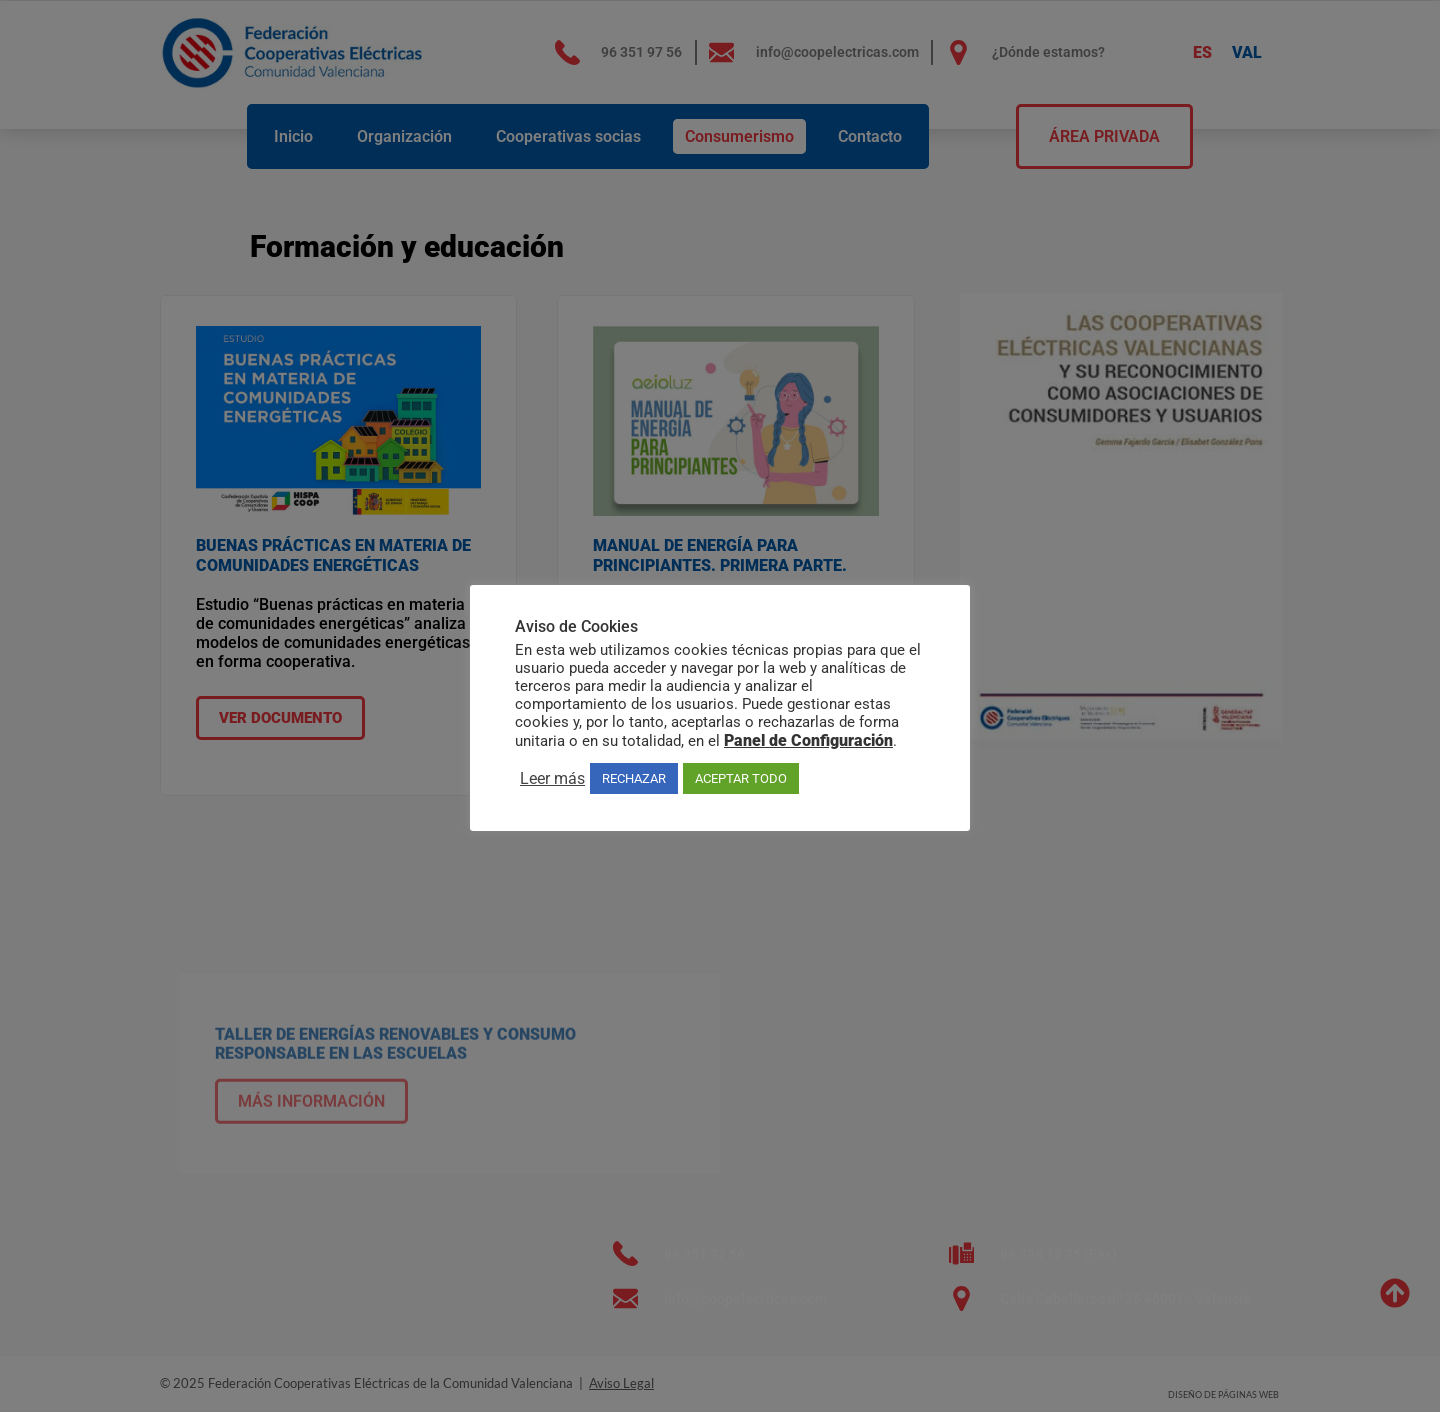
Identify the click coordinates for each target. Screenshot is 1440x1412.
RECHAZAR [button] (634, 778)
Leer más (552, 778)
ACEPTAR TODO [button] (741, 778)
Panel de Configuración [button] (808, 740)
